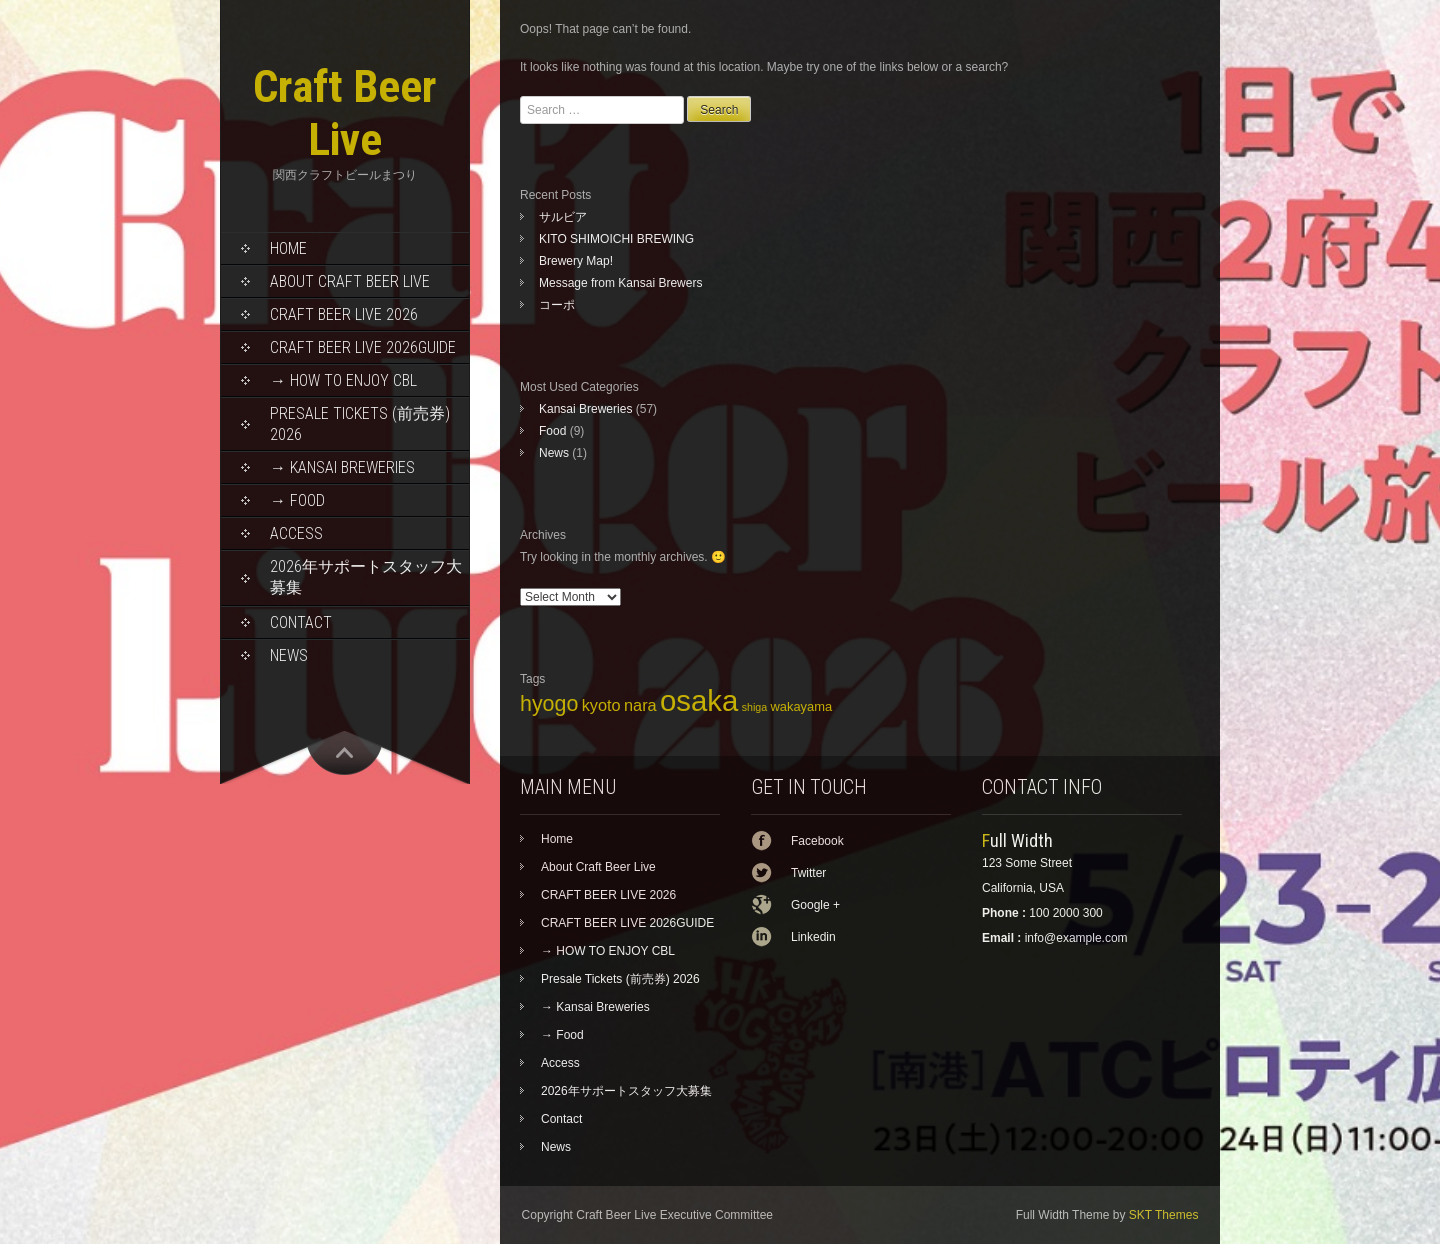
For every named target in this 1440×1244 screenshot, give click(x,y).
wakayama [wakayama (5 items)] (801, 706)
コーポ (557, 305)
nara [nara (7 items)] (640, 705)
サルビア (563, 217)
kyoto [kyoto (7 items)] (601, 705)
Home (288, 248)
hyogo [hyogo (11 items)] (549, 704)
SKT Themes (1164, 1215)
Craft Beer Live (345, 113)
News (289, 655)
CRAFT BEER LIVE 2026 (344, 314)
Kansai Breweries (585, 409)
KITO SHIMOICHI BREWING (616, 239)
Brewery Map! (576, 261)
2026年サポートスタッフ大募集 (366, 577)
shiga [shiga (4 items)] (754, 707)
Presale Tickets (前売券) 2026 (360, 424)
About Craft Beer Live (350, 281)
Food (552, 431)
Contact (301, 622)
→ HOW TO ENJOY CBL (343, 380)
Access (296, 533)
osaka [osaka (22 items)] (699, 700)
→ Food (297, 500)
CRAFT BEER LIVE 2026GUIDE (363, 347)
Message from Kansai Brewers (620, 283)
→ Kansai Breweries (342, 467)
